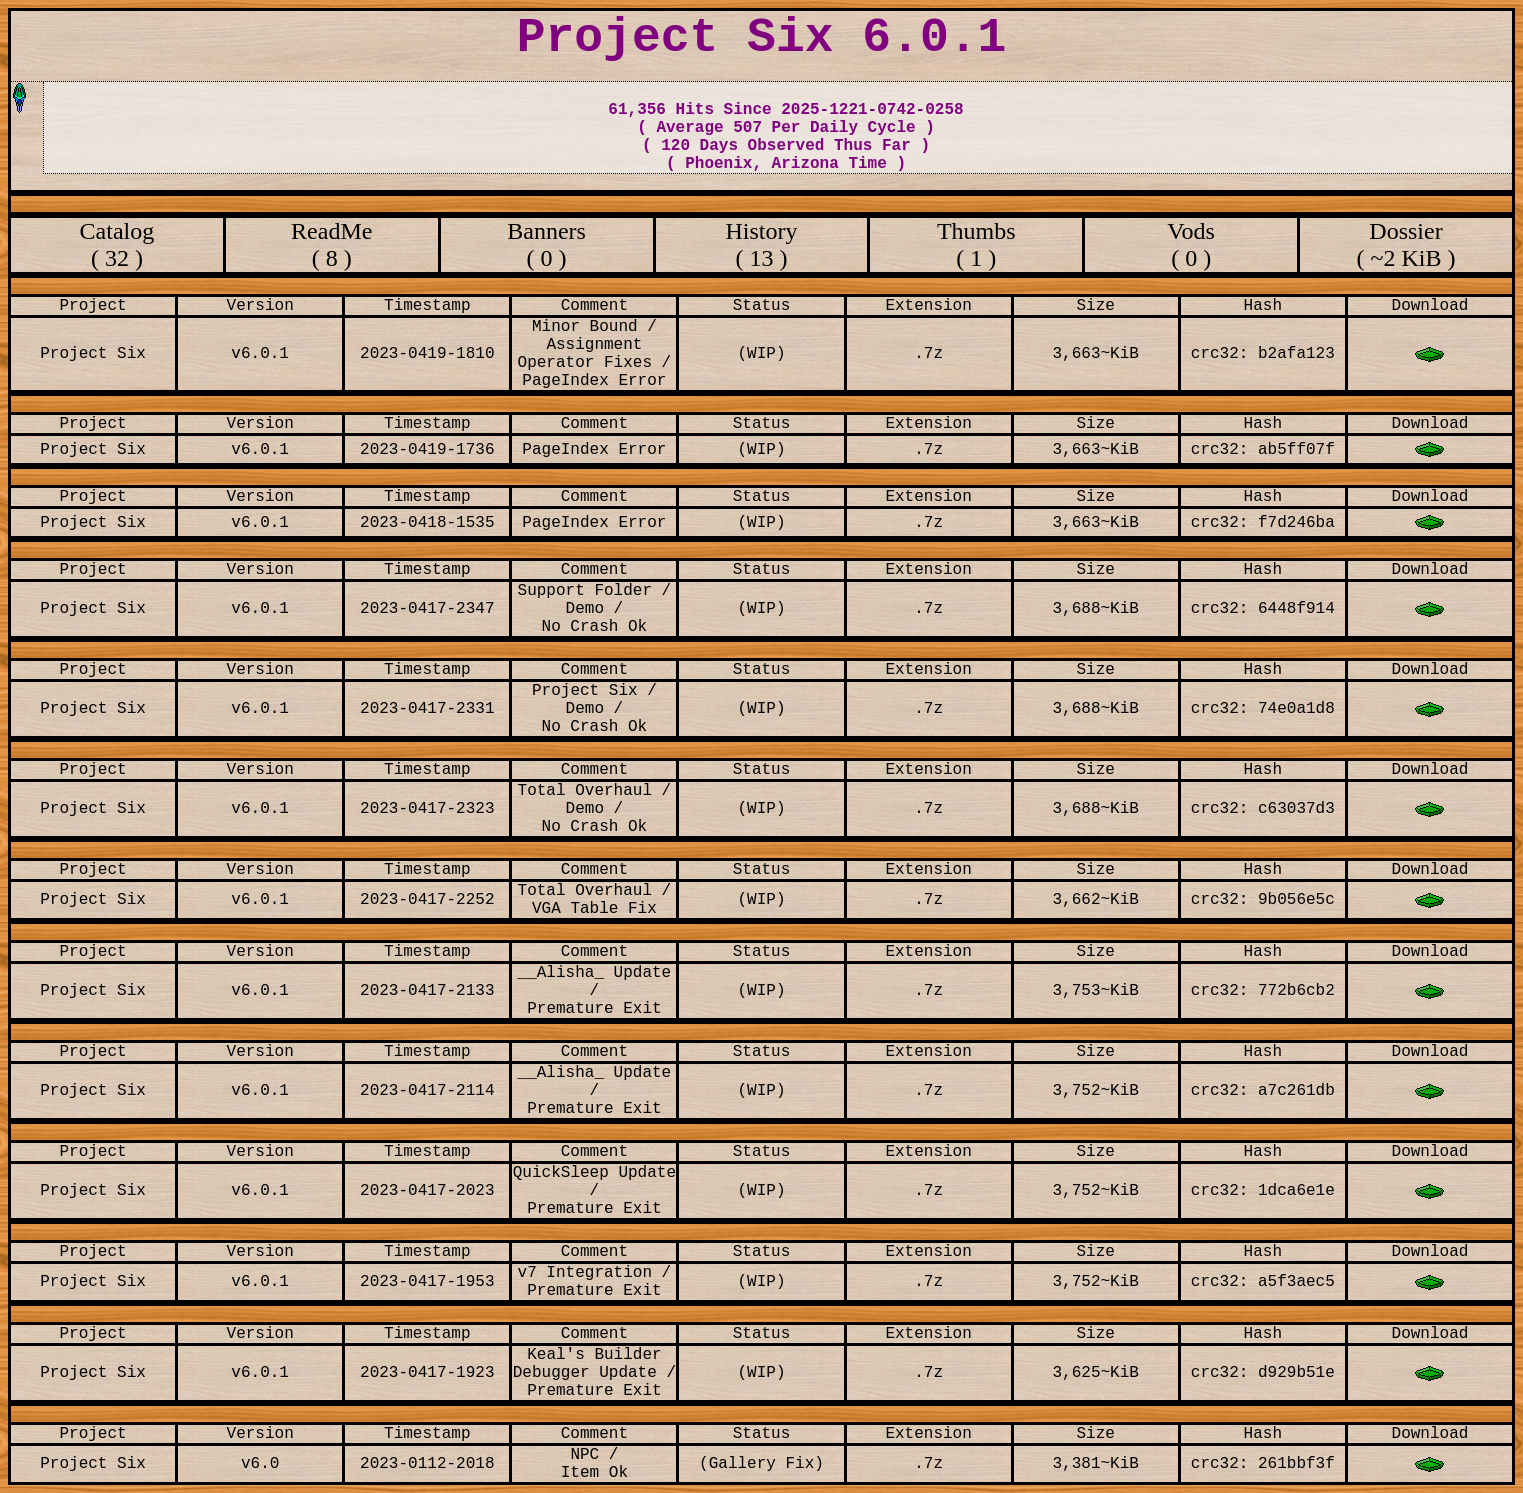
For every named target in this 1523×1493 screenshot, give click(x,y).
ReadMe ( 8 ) (331, 244)
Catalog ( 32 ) (117, 244)
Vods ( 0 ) (1191, 244)
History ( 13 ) (761, 244)
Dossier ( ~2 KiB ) (1406, 244)
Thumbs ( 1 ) (976, 244)
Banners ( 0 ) (546, 244)
